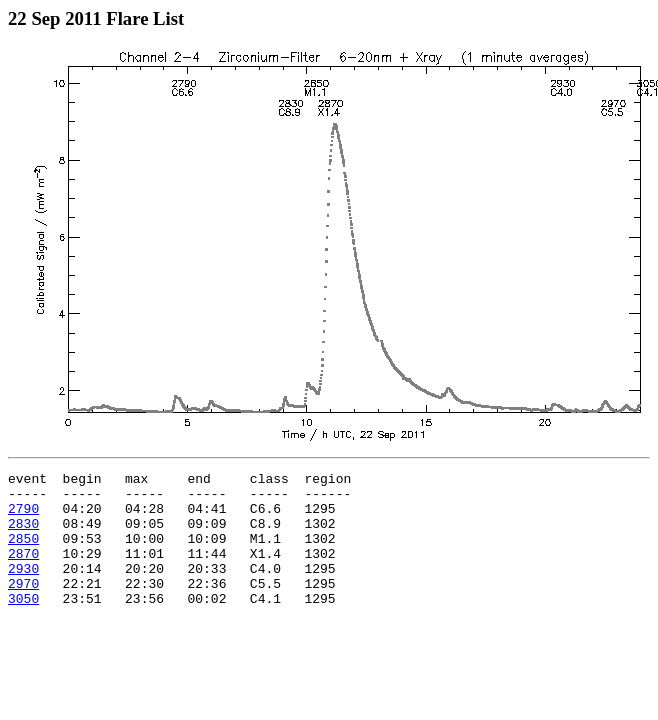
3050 (23, 625)
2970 (23, 607)
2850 (23, 553)
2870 (23, 571)
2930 (23, 589)
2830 (23, 535)
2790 (23, 517)
